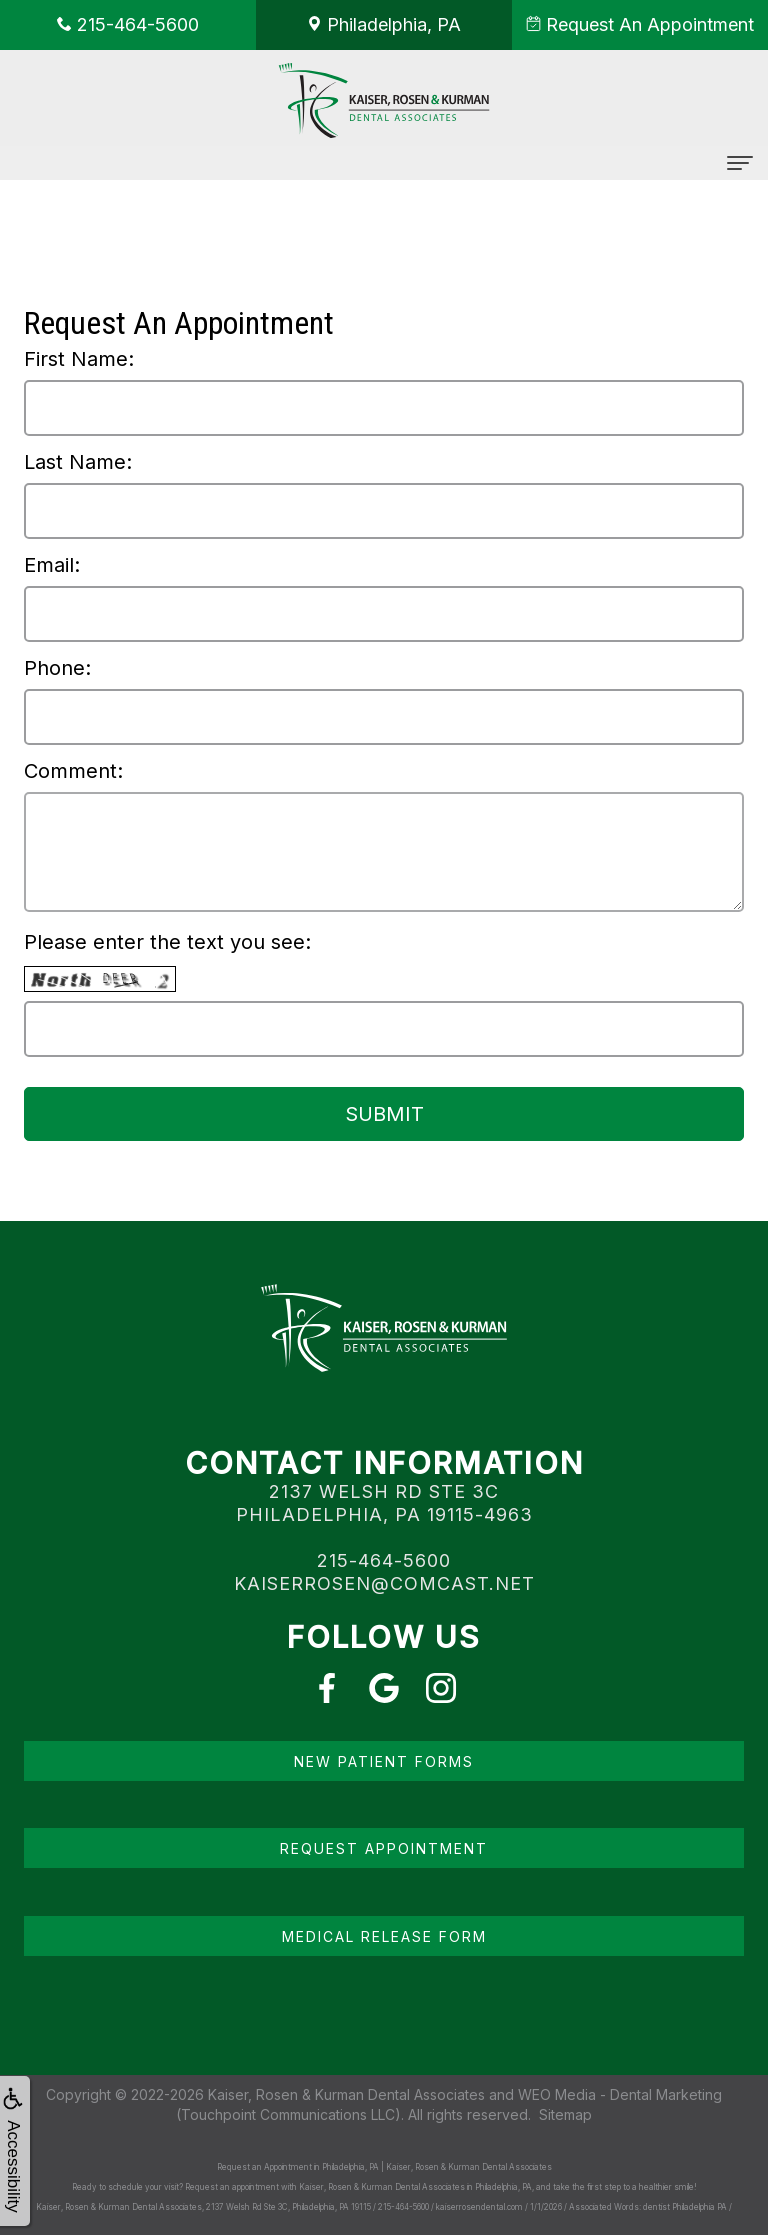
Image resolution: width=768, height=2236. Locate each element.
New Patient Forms (384, 1761)
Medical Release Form (384, 1936)
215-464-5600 (384, 1560)
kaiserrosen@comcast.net (384, 1583)
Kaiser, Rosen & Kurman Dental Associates (346, 2094)
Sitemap (565, 2114)
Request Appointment (384, 1848)
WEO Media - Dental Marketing (620, 2094)
